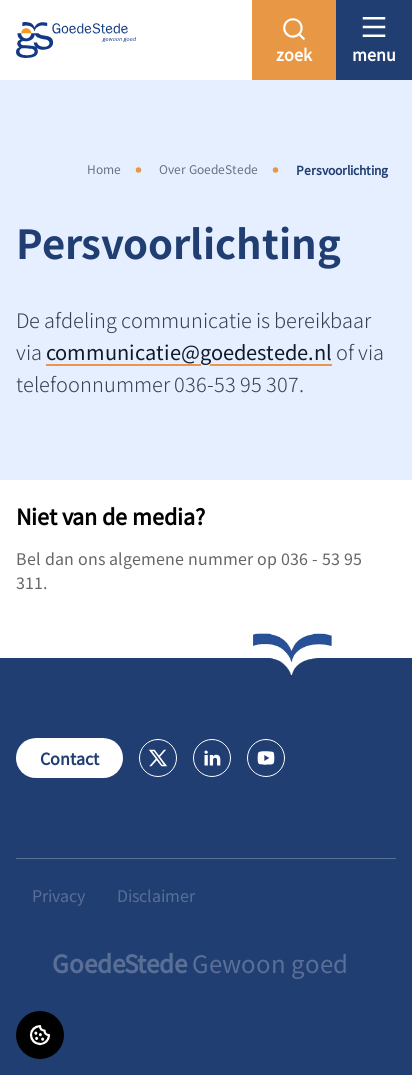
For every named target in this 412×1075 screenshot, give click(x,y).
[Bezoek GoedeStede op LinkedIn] (212, 758)
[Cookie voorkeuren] (40, 1035)
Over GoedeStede (208, 168)
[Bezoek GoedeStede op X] (158, 758)
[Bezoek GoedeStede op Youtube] (266, 758)
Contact (69, 758)
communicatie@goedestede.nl (189, 351)
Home (104, 168)
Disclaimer (156, 895)
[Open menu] (374, 39)
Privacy (58, 895)
